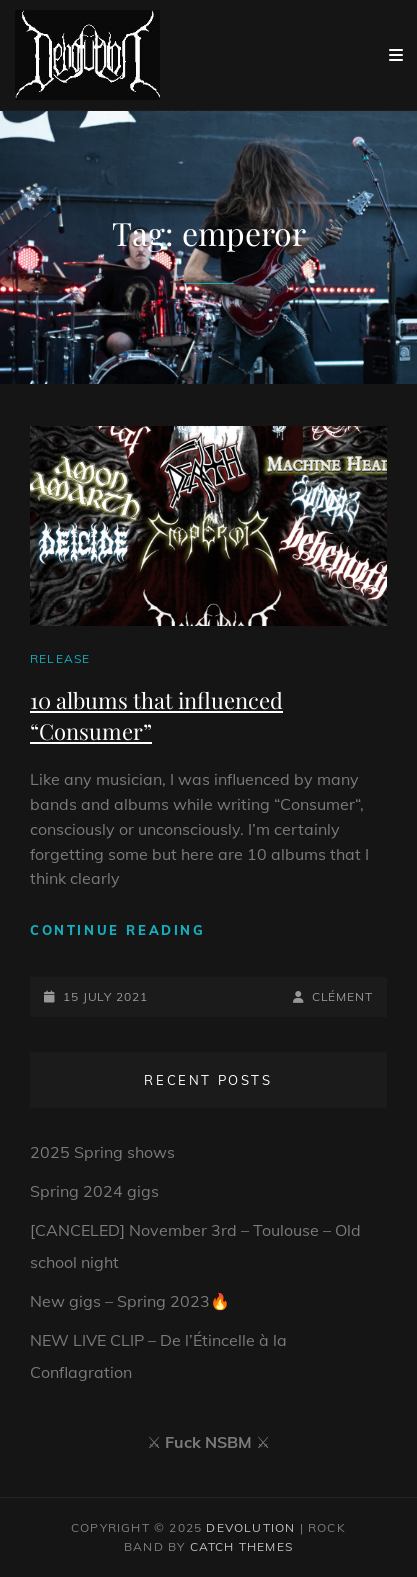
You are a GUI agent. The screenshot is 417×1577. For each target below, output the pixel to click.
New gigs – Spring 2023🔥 (130, 1301)
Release (60, 658)
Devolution (250, 1527)
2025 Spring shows (102, 1152)
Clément (342, 996)
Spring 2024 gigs (94, 1191)
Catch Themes (241, 1546)
